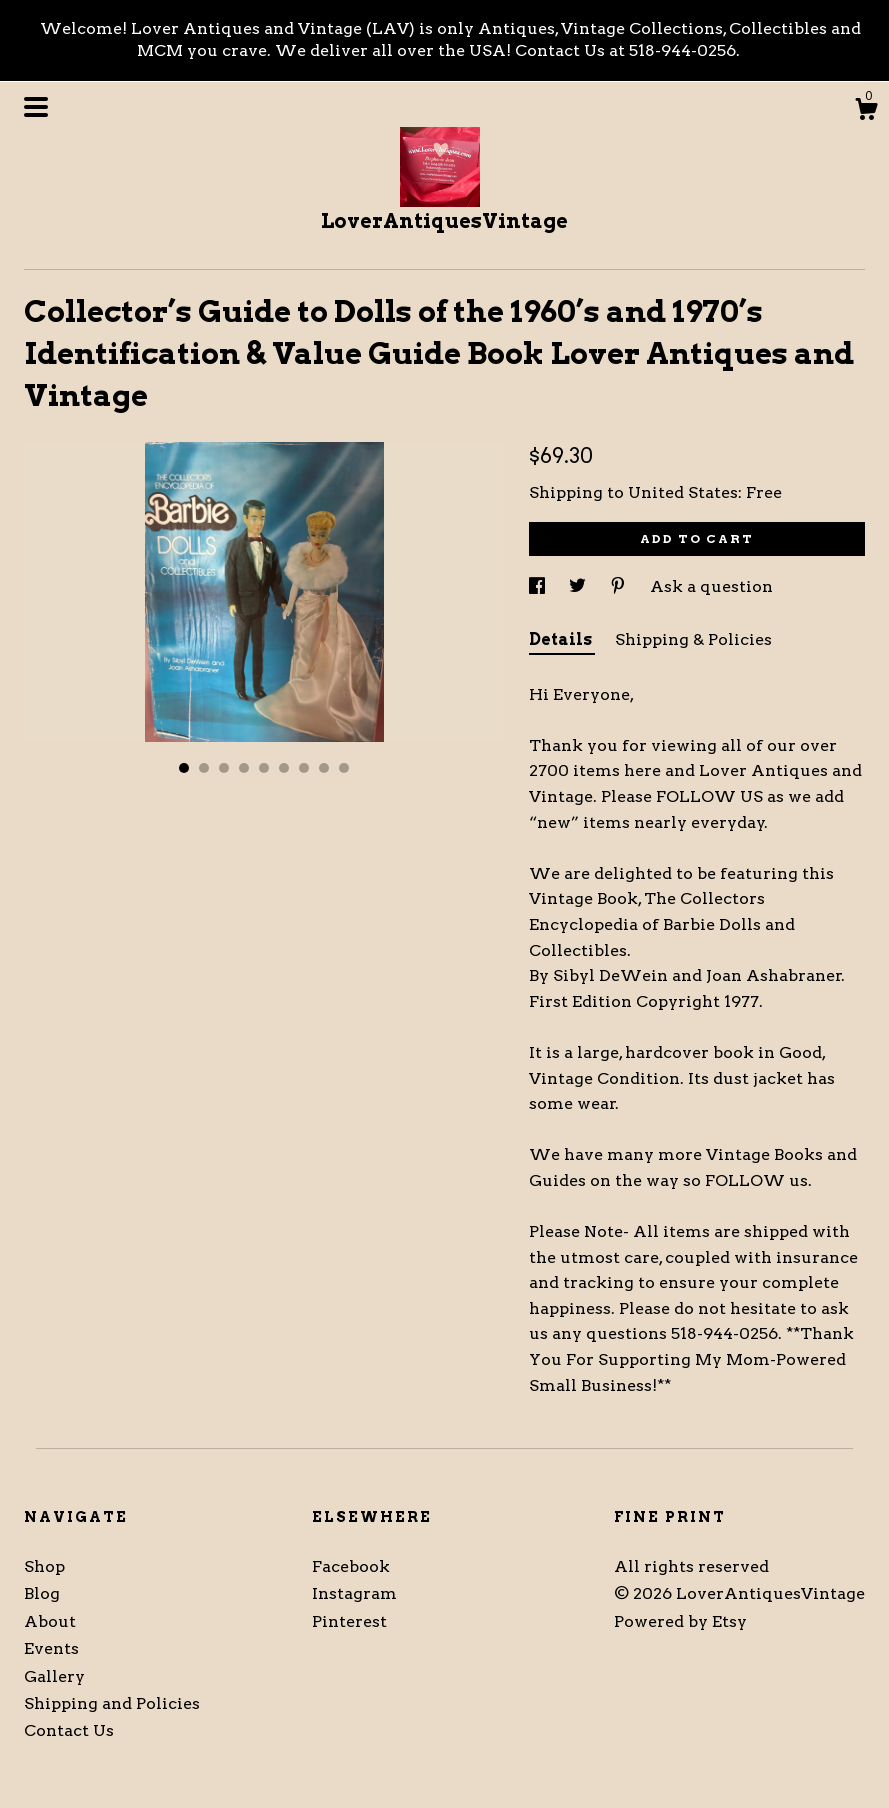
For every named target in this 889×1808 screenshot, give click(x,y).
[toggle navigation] (36, 107)
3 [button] (224, 768)
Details (562, 639)
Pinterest (349, 1621)
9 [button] (344, 768)
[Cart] (866, 112)
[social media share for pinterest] (620, 586)
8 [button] (324, 768)
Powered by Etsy (680, 1621)
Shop (44, 1566)
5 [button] (264, 768)
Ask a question (711, 586)
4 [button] (244, 768)
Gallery (54, 1676)
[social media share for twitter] (579, 586)
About (50, 1621)
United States (683, 492)
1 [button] (184, 768)
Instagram (354, 1593)
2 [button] (204, 768)
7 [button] (304, 768)
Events (51, 1648)
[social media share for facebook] (539, 586)
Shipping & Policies (693, 639)
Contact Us (69, 1730)
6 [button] (284, 768)
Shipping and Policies (112, 1703)
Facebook (351, 1566)
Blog (42, 1593)
